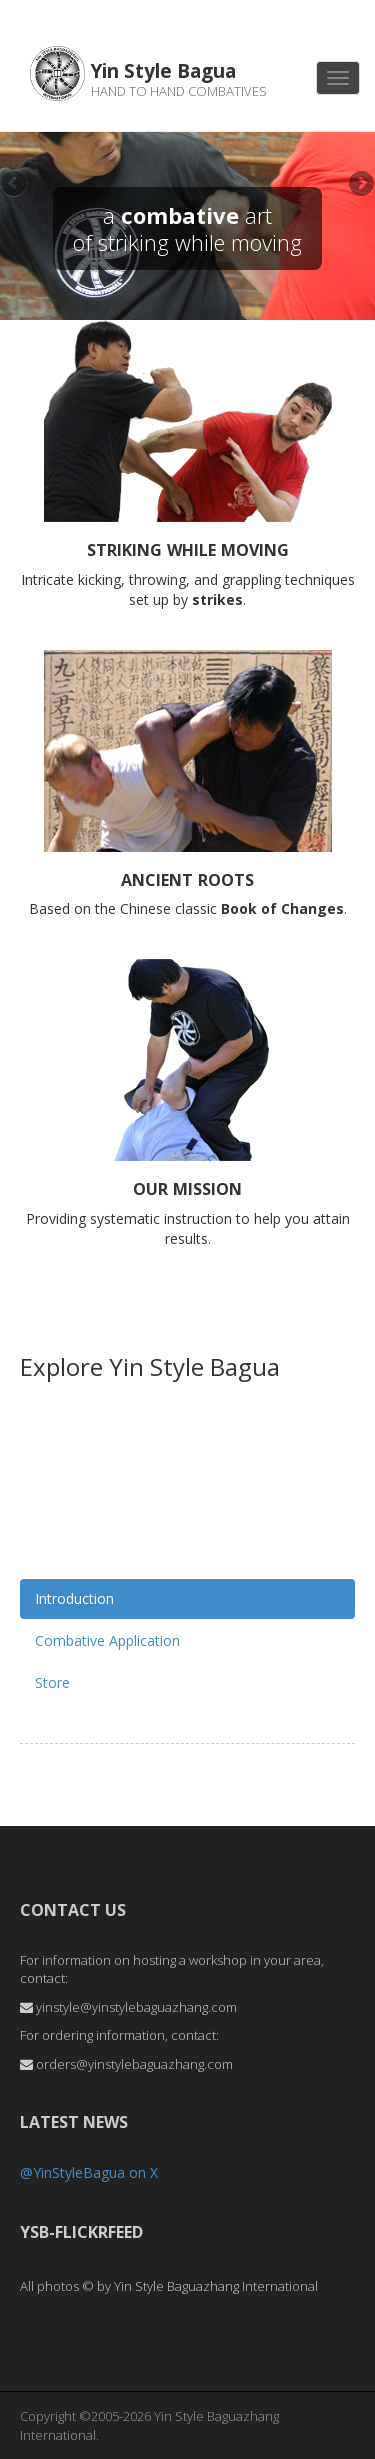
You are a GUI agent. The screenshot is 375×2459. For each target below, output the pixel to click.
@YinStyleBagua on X (89, 2172)
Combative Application (107, 1640)
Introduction (74, 1598)
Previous (15, 185)
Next (360, 185)
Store (52, 1682)
